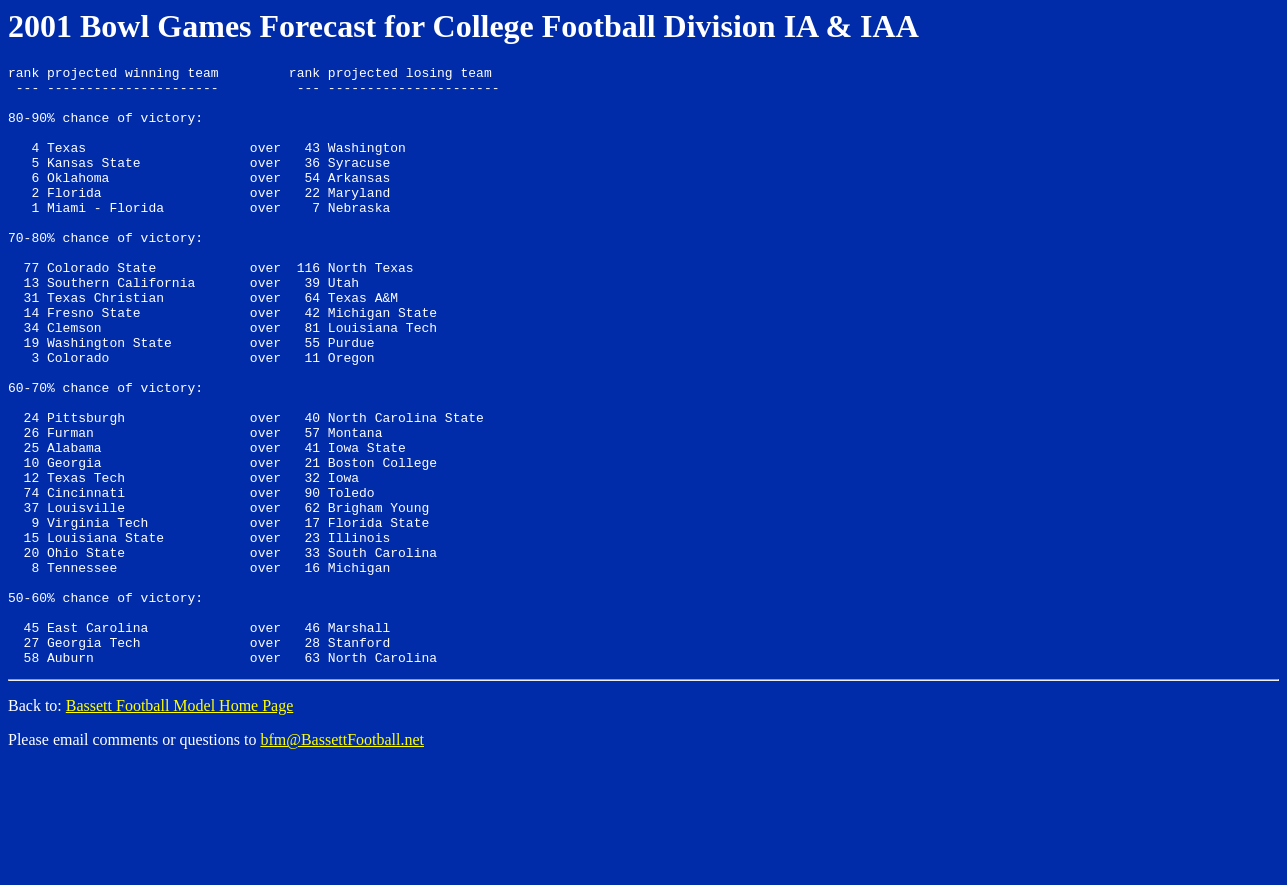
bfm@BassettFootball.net (342, 859)
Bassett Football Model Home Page (180, 825)
